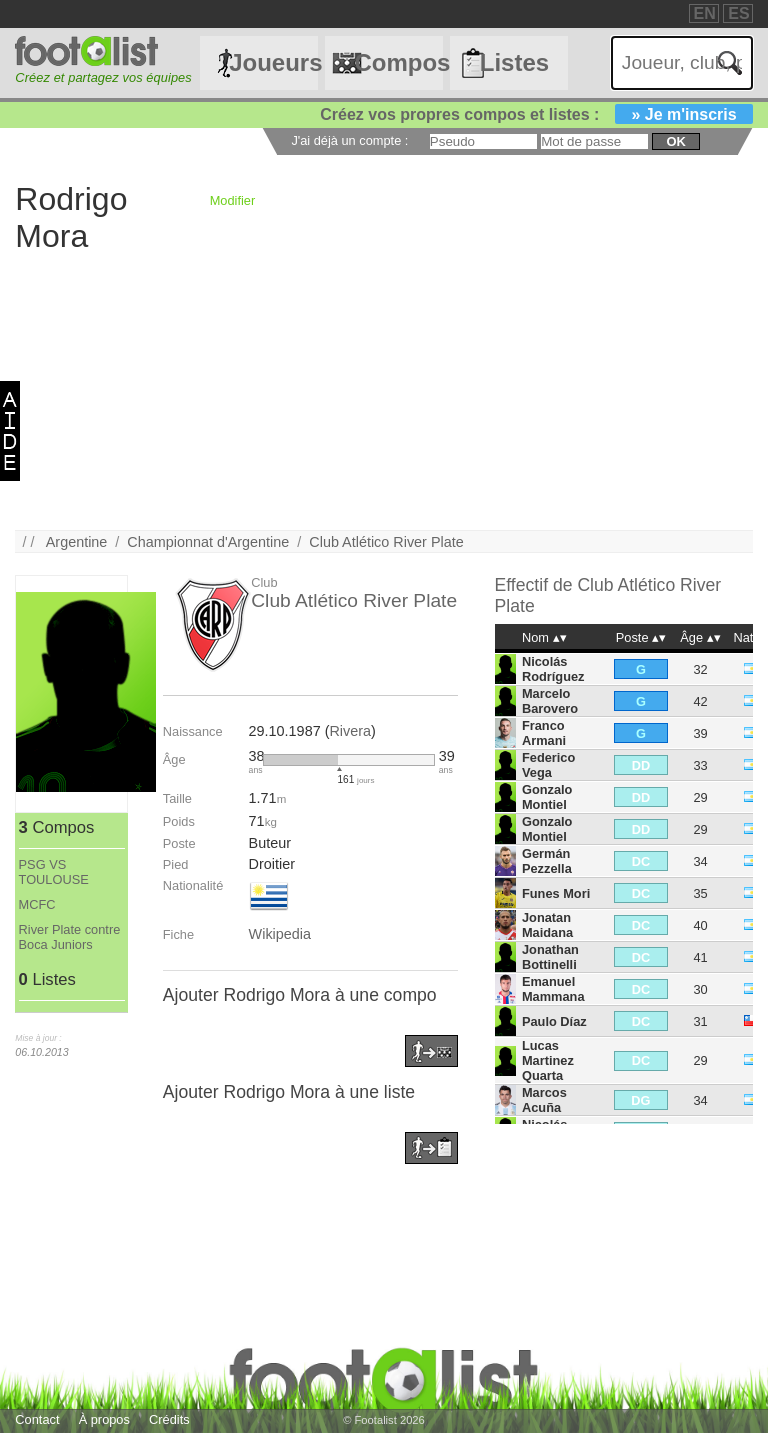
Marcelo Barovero (550, 701)
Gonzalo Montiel (547, 797)
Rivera (350, 731)
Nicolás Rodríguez (553, 669)
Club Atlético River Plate (386, 542)
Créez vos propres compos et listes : (536, 114)
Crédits (169, 1419)
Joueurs (273, 62)
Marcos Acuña (544, 1100)
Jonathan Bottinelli (550, 957)
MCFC (37, 904)
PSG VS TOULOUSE (54, 872)
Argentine (77, 542)
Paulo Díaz (554, 1021)
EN (705, 13)
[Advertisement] (383, 390)
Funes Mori (556, 893)
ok (675, 141)
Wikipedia (280, 934)
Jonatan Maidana (547, 925)
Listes (514, 62)
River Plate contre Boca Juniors (70, 937)
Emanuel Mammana (553, 989)
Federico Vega (548, 765)
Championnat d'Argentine (208, 542)
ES (738, 13)
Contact (37, 1419)
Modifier (233, 200)
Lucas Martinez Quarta (548, 1060)
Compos (398, 62)
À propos (104, 1419)
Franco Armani (544, 733)
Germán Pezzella (547, 861)
